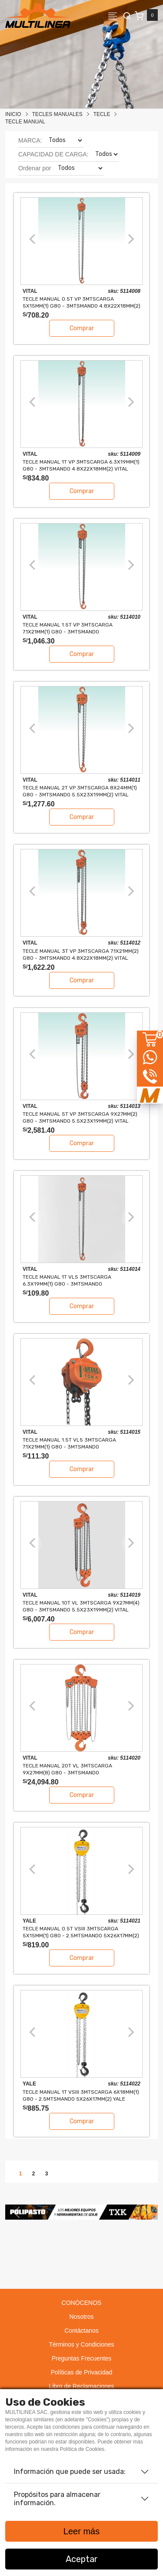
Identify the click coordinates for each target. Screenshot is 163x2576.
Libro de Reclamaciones (81, 2386)
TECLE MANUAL (25, 121)
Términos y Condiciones (81, 2344)
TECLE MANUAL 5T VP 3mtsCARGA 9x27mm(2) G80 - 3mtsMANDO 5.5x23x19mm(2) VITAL (80, 1117)
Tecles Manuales (57, 114)
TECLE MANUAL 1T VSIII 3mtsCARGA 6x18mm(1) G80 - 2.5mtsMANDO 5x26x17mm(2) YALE (81, 2095)
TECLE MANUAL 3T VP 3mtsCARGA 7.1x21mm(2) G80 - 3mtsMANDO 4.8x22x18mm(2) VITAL (81, 954)
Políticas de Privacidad (82, 2372)
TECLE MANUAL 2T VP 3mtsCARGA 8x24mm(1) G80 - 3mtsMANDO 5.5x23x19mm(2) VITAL (80, 791)
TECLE (101, 114)
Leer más (81, 2531)
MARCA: (30, 140)
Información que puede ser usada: (70, 2471)
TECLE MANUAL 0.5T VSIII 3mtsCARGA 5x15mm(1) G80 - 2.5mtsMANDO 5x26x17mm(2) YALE (81, 1932)
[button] (16, 2212)
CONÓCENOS (82, 2302)
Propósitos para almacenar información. (57, 2498)
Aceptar (82, 2559)
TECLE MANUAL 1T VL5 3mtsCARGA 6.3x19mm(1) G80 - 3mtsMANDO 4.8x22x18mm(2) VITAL (67, 1280)
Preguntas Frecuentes (82, 2358)
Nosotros (81, 2316)
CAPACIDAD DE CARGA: (53, 154)
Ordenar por (34, 168)
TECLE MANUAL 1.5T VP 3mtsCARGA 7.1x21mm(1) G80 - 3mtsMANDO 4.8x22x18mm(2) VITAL (68, 628)
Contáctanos (81, 2330)
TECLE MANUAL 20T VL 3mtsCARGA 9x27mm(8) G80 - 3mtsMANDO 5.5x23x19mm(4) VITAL (67, 1769)
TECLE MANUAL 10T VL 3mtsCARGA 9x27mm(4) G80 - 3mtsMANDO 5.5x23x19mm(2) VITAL (81, 1606)
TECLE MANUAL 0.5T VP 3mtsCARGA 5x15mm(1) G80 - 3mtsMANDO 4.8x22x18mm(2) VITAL (81, 302)
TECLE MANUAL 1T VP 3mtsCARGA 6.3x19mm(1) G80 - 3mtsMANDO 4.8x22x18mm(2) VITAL (81, 465)
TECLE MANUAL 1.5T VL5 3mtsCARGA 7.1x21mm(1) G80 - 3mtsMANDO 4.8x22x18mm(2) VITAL (69, 1443)
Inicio (13, 114)
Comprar (82, 328)
